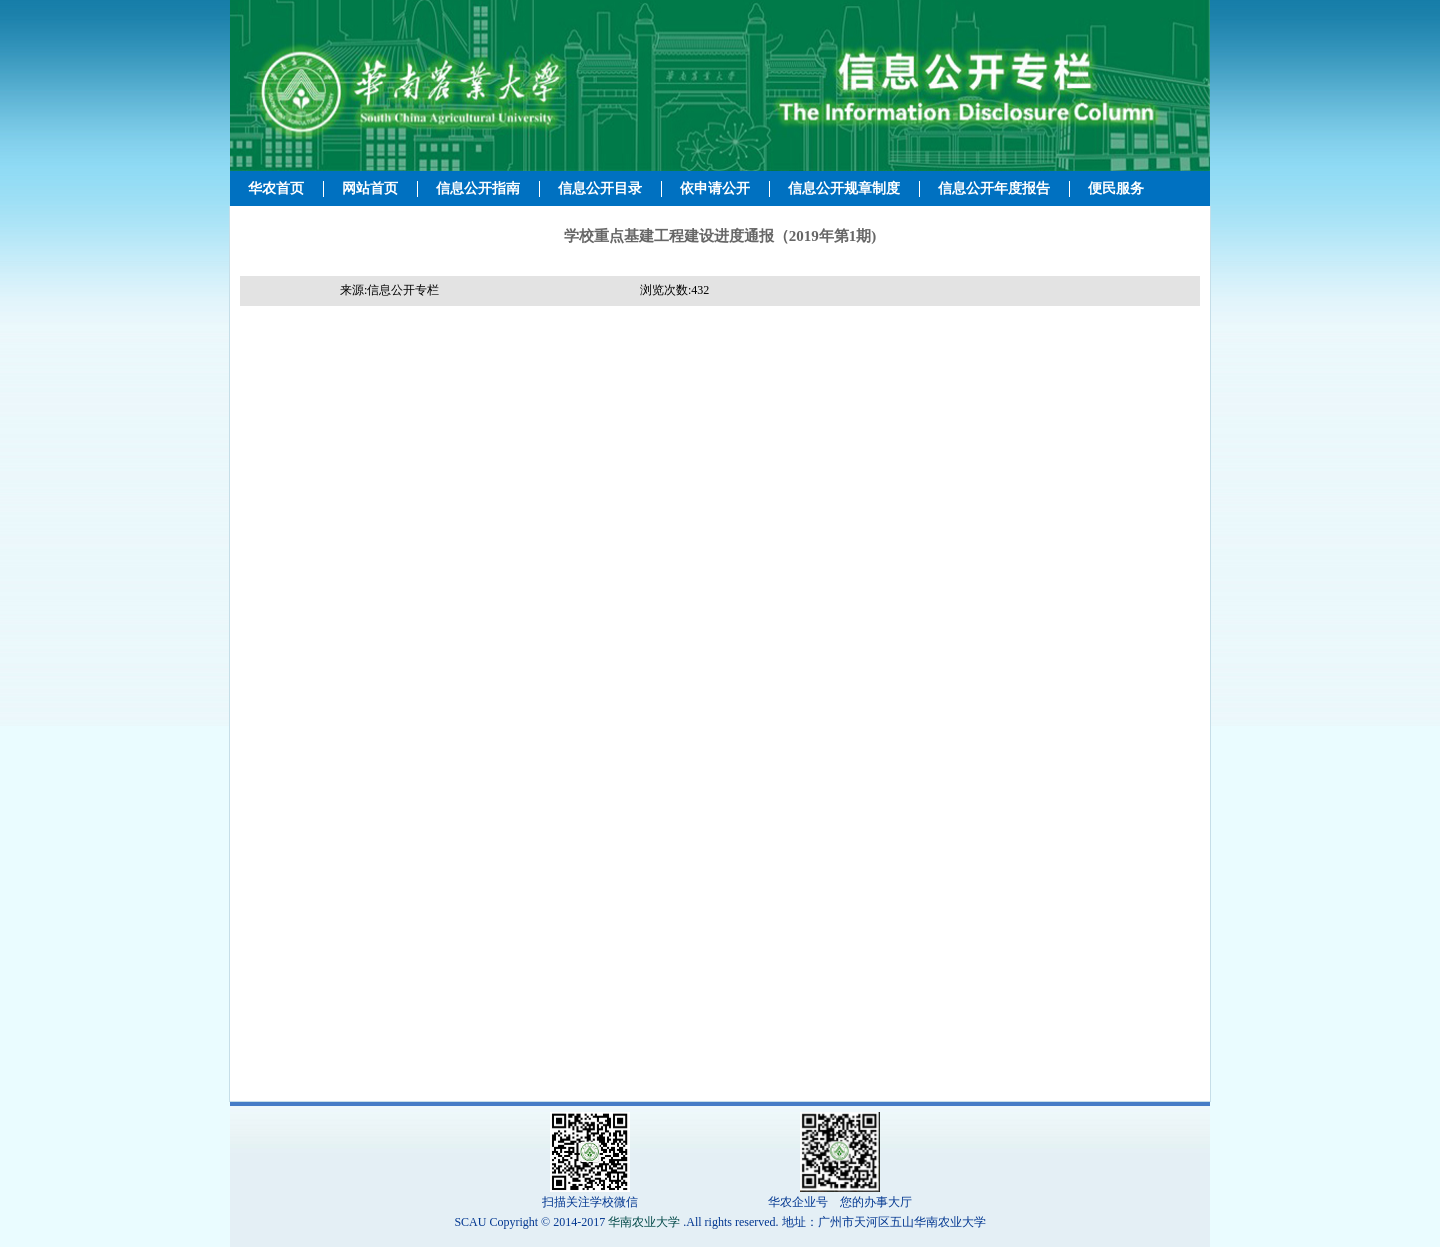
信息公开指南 (478, 188)
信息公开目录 (600, 188)
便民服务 (1116, 188)
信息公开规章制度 (844, 188)
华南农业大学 (644, 1222)
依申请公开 (715, 188)
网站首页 (370, 188)
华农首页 (276, 188)
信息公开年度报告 (994, 188)
